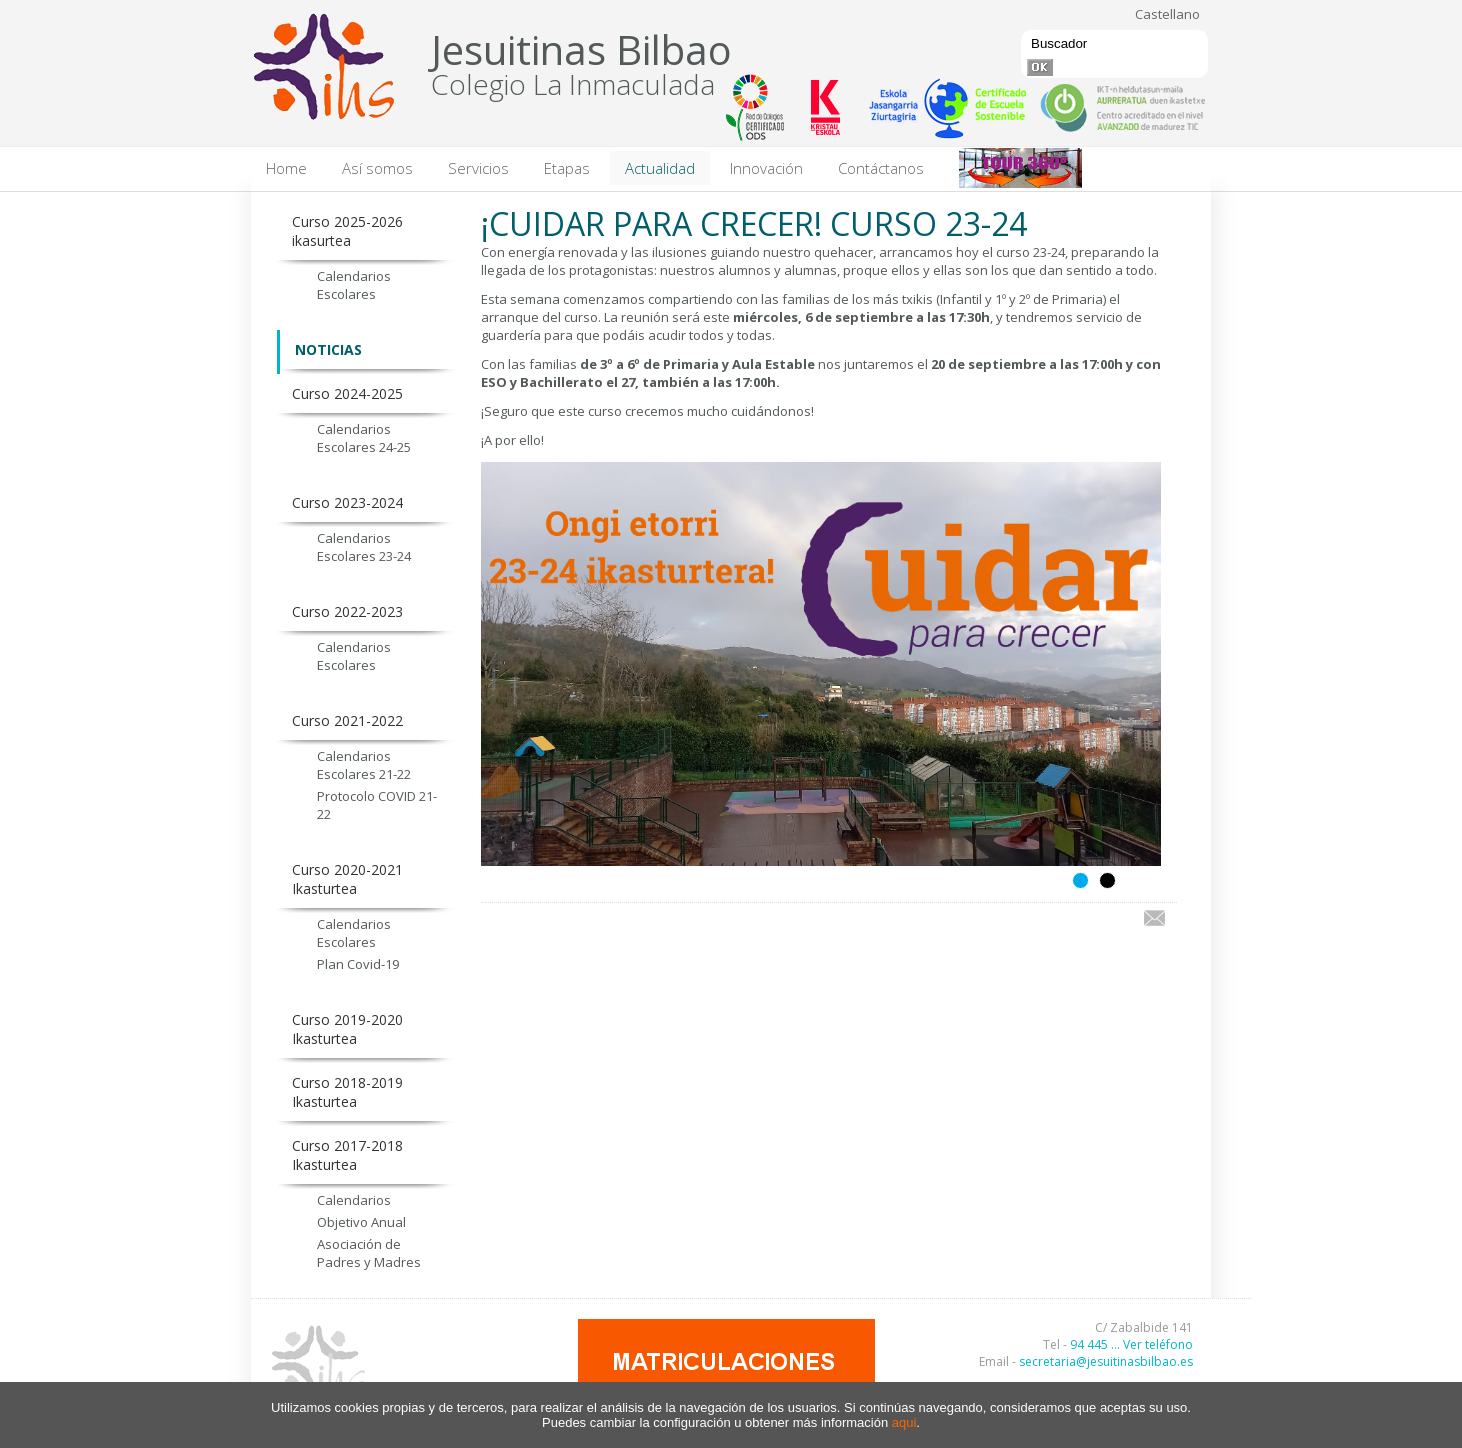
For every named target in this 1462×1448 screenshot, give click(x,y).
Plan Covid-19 (358, 964)
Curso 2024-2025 (347, 393)
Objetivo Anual (361, 1222)
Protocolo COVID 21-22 (377, 805)
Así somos (377, 168)
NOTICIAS (328, 349)
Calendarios (354, 1200)
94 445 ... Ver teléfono (1131, 1344)
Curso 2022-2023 (347, 611)
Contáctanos (881, 168)
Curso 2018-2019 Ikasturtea (347, 1092)
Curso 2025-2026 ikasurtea (347, 231)
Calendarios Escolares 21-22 (364, 765)
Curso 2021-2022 (347, 720)
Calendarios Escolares (354, 285)
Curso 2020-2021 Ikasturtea (347, 879)
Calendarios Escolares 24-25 (364, 438)
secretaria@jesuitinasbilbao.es (1106, 1361)
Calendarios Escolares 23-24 (364, 547)
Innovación (766, 168)
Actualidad (660, 168)
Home (286, 168)
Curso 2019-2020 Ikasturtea (347, 1029)
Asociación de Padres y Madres (369, 1253)
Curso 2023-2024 (347, 502)
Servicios (478, 168)
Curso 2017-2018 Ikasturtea (347, 1155)
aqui (904, 1422)
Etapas (567, 168)
